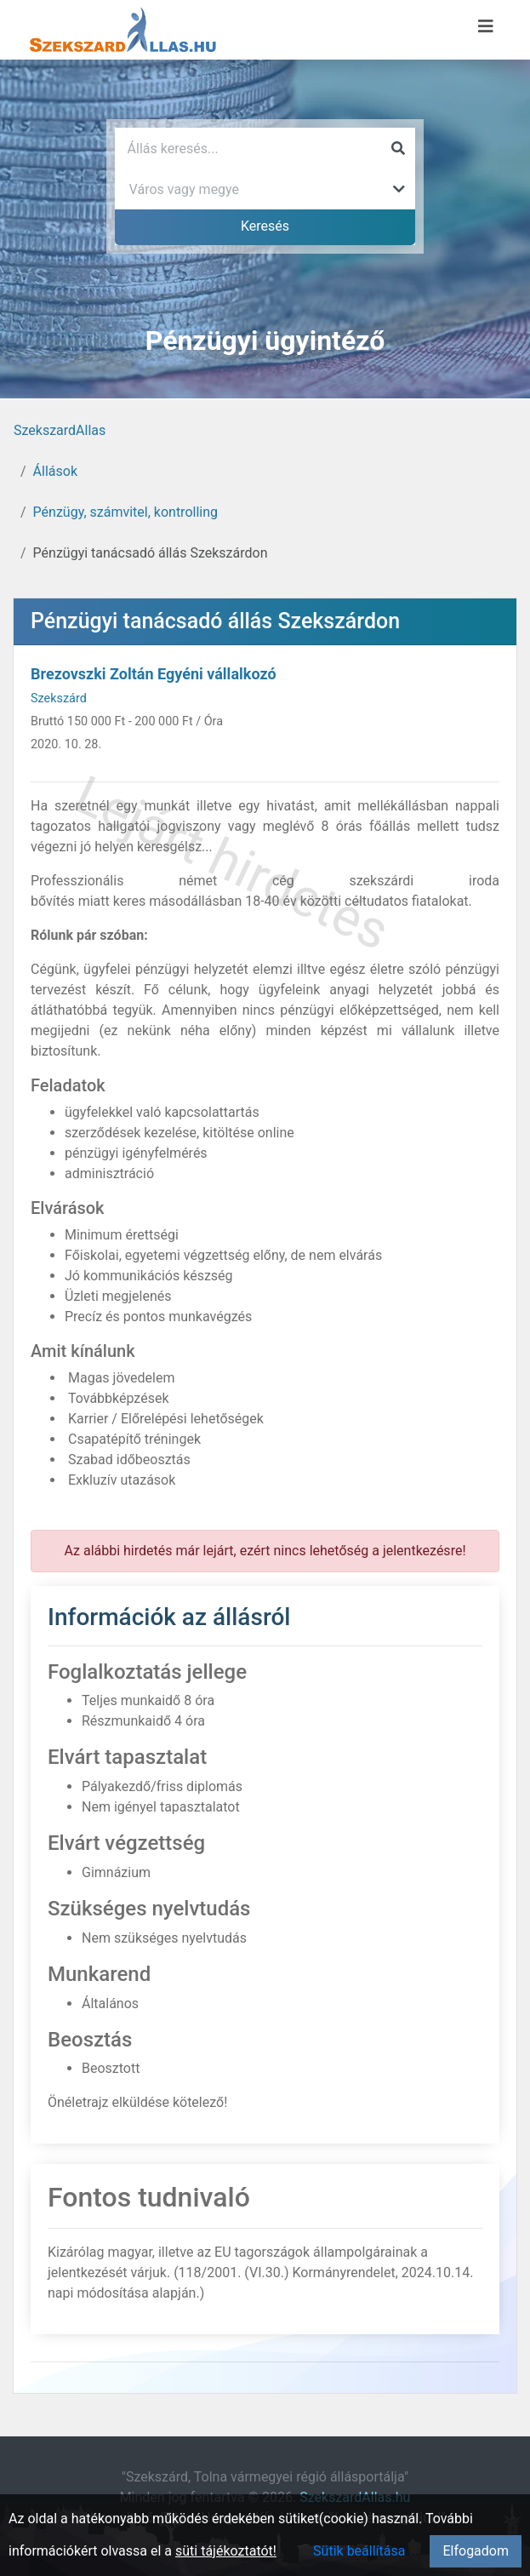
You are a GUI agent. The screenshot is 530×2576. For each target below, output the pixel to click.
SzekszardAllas (59, 430)
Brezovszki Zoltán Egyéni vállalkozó (153, 674)
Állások (55, 471)
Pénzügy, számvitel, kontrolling (125, 512)
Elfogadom (475, 2551)
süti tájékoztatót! (225, 2551)
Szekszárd (59, 698)
